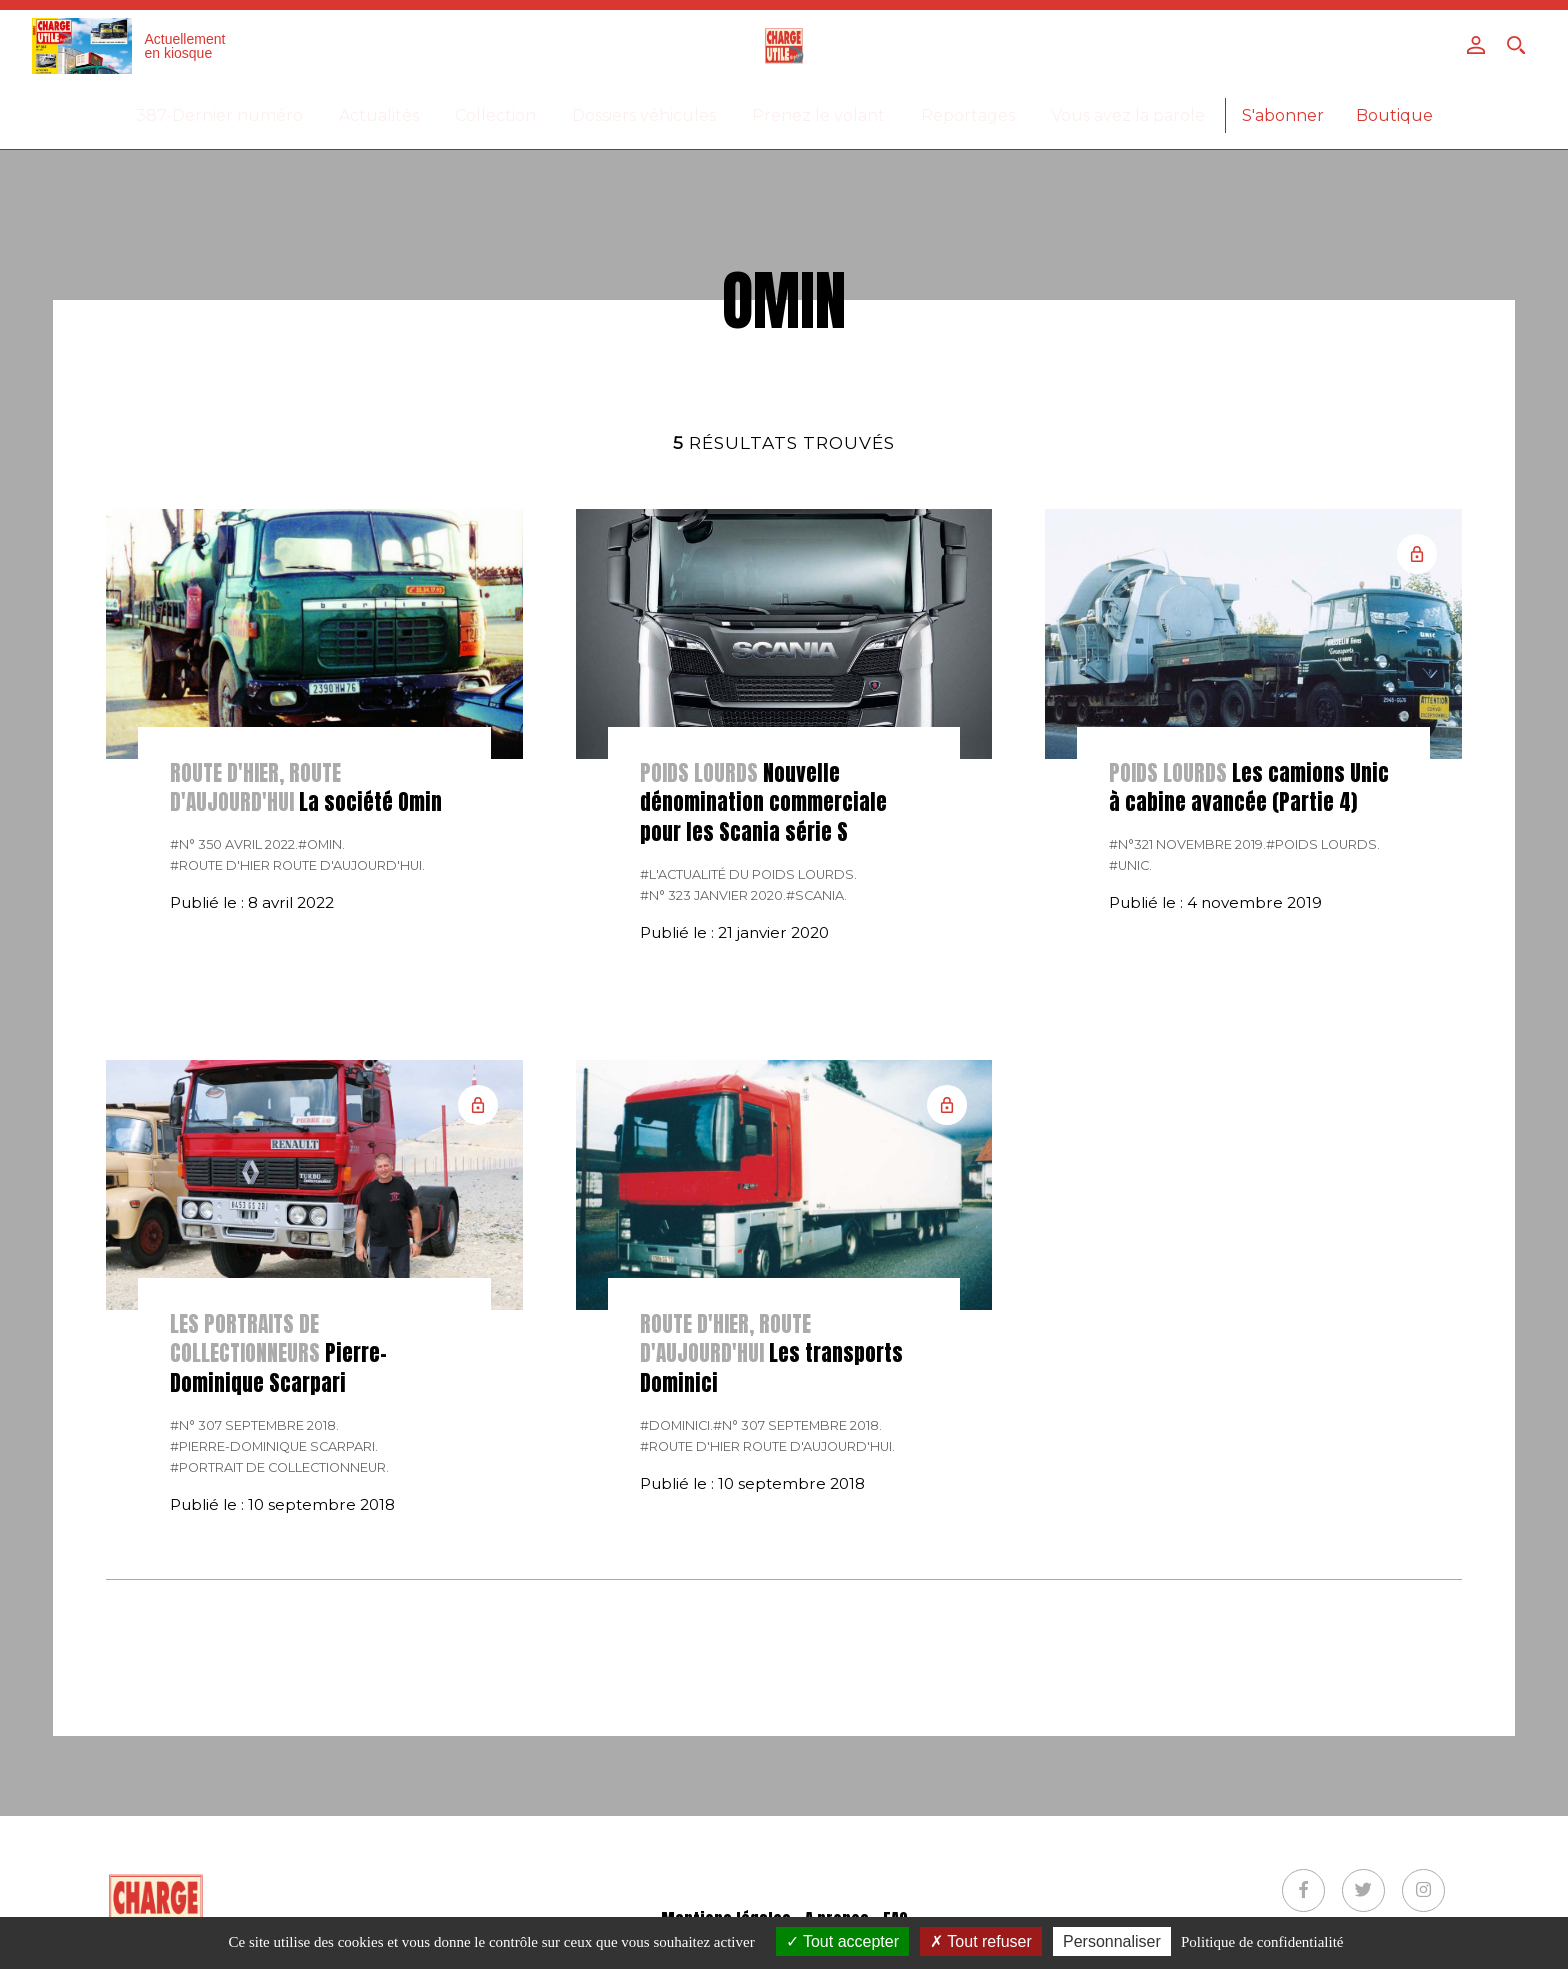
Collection (495, 115)
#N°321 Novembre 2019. (1187, 844)
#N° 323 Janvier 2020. (713, 895)
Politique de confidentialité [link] (1262, 1942)
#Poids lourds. (1323, 844)
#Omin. (321, 844)
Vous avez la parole (1128, 115)
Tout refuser (981, 1941)
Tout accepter (842, 1941)
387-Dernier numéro (219, 115)
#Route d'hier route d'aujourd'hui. (297, 865)
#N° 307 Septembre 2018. (254, 1425)
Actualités (379, 115)
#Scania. (816, 895)
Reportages (968, 115)
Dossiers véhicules (644, 115)
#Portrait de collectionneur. (279, 1467)
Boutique (1394, 115)
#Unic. (1130, 865)
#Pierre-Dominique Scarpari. (274, 1446)
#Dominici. (676, 1425)
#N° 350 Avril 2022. (234, 844)
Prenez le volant (818, 115)
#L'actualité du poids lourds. (748, 874)
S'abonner (1283, 115)
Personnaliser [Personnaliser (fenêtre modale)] (1112, 1941)
